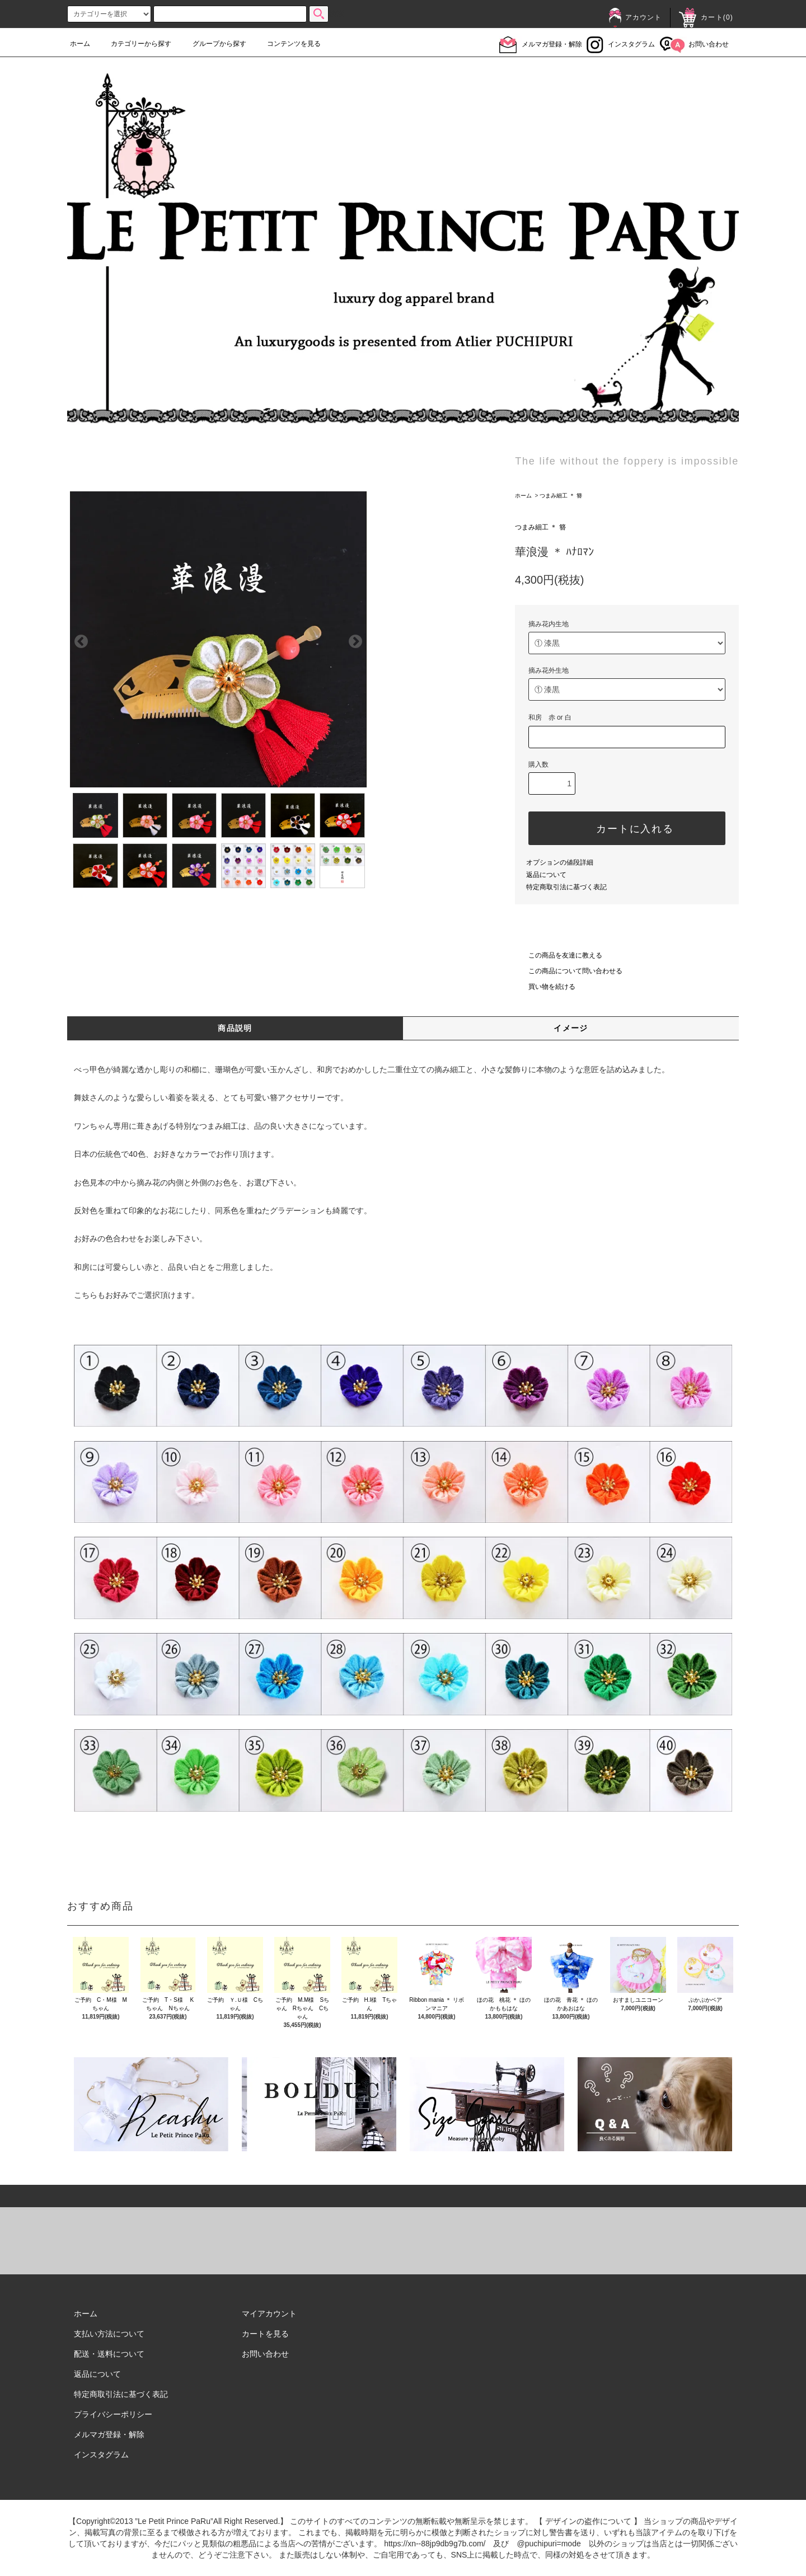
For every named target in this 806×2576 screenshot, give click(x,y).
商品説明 (235, 1028)
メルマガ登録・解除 (540, 44)
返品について (546, 875)
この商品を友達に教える (558, 955)
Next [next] (355, 568)
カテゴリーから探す (134, 44)
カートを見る (265, 2333)
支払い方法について (109, 2333)
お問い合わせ (694, 44)
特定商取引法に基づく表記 (566, 887)
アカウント (635, 17)
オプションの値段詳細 (559, 862)
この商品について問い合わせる (568, 971)
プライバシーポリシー (113, 2414)
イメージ (571, 1028)
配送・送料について (109, 2353)
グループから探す (212, 44)
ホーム (80, 44)
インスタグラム (621, 44)
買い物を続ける (545, 987)
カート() (706, 17)
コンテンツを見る (287, 44)
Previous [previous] (81, 568)
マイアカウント (269, 2313)
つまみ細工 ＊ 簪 (561, 495)
